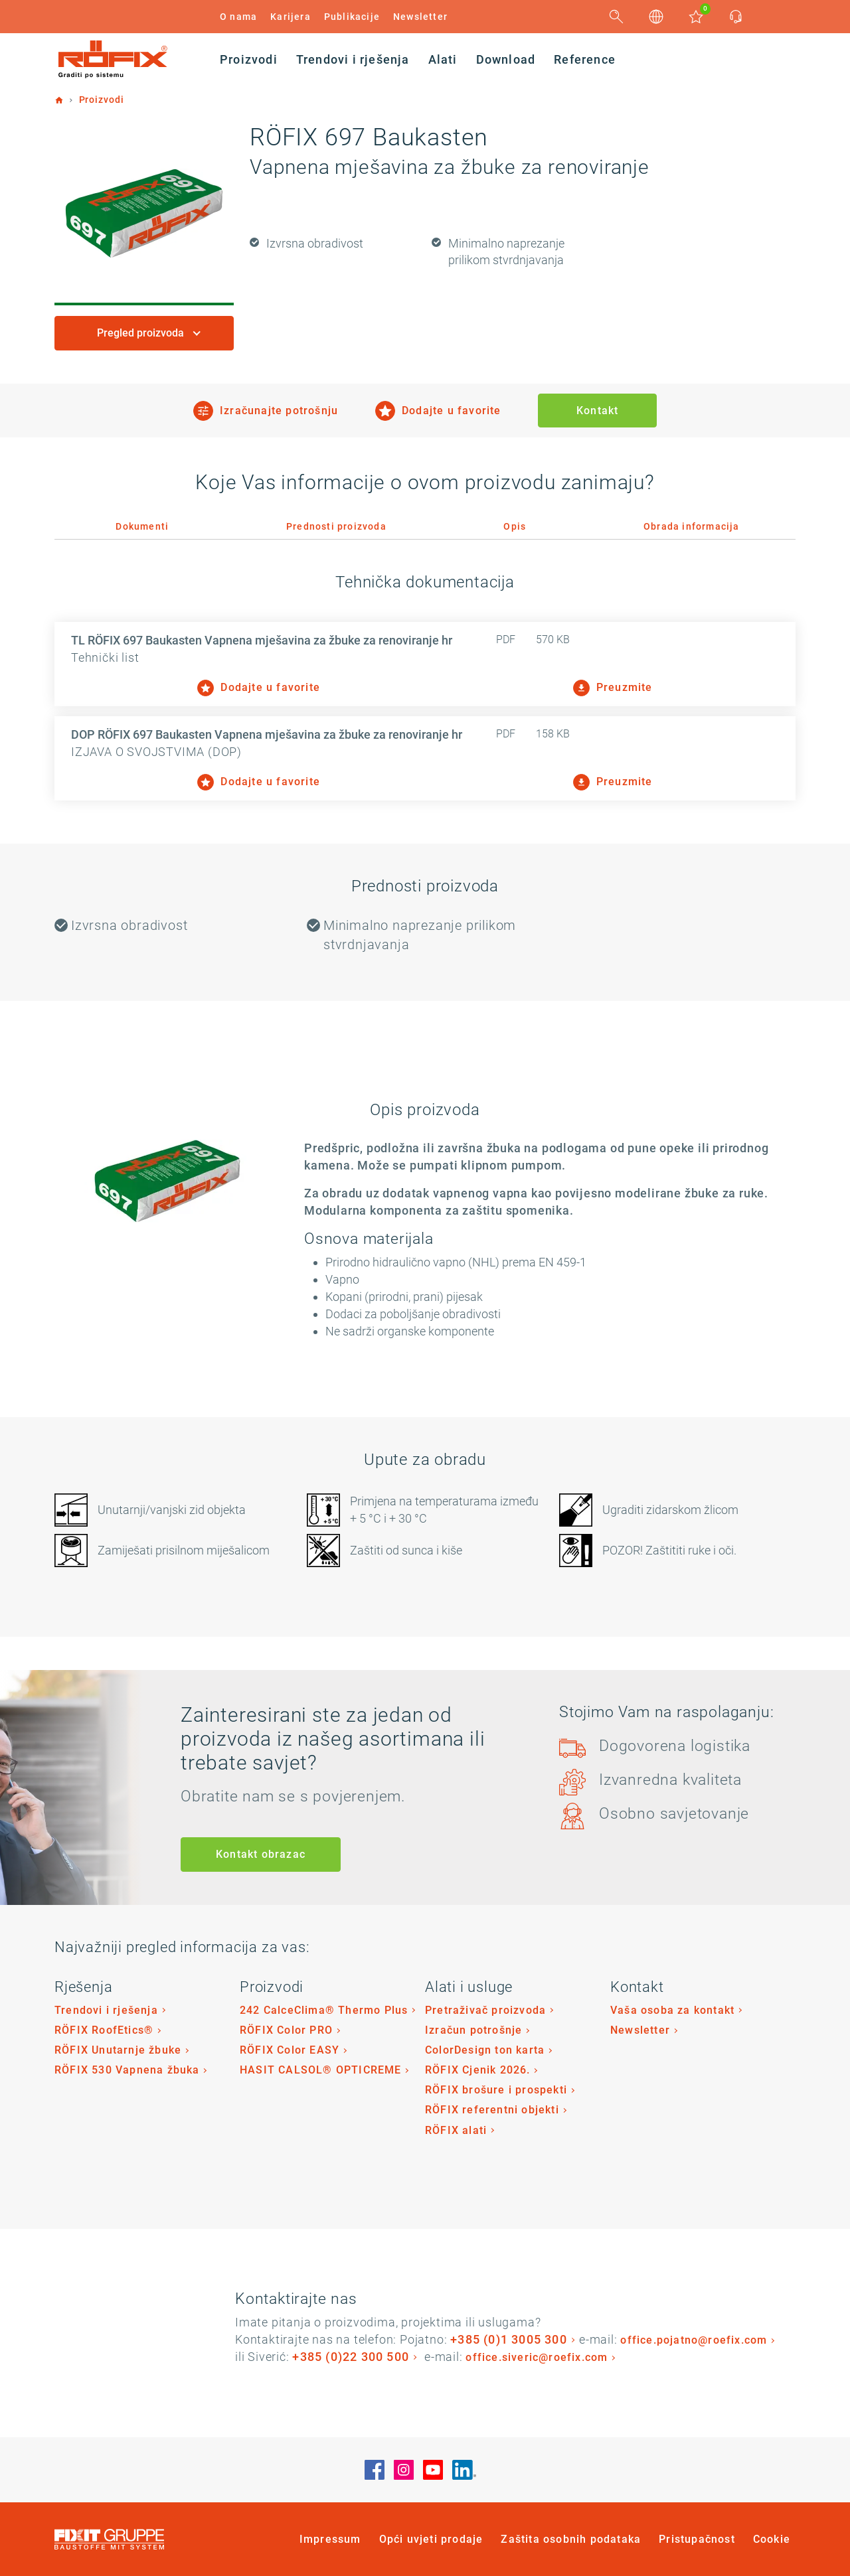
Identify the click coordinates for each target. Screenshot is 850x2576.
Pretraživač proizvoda (485, 2010)
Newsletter (420, 16)
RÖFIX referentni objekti (492, 2109)
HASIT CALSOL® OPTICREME (321, 2070)
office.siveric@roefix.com (537, 2357)
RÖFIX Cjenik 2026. (478, 2070)
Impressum (330, 2539)
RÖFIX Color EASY (289, 2050)
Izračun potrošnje (473, 2030)
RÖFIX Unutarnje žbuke (117, 2050)
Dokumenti (142, 526)
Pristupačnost (697, 2539)
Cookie (771, 2539)
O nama (238, 16)
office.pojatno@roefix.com (693, 2340)
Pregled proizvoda (142, 333)
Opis (514, 526)
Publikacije (352, 16)
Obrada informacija (691, 526)
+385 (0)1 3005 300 (508, 2339)
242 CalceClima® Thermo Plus (324, 2010)
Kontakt (597, 410)
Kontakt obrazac (260, 1854)
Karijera (290, 16)
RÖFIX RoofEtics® (103, 2030)
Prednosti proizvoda (336, 526)
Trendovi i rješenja (106, 2010)
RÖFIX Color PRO (286, 2030)
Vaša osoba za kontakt (672, 2010)
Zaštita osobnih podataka (571, 2539)
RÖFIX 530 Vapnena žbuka (127, 2070)
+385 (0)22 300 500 (350, 2357)
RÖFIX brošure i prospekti (496, 2090)
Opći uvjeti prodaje (431, 2539)
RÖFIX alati (456, 2130)
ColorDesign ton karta (485, 2050)
